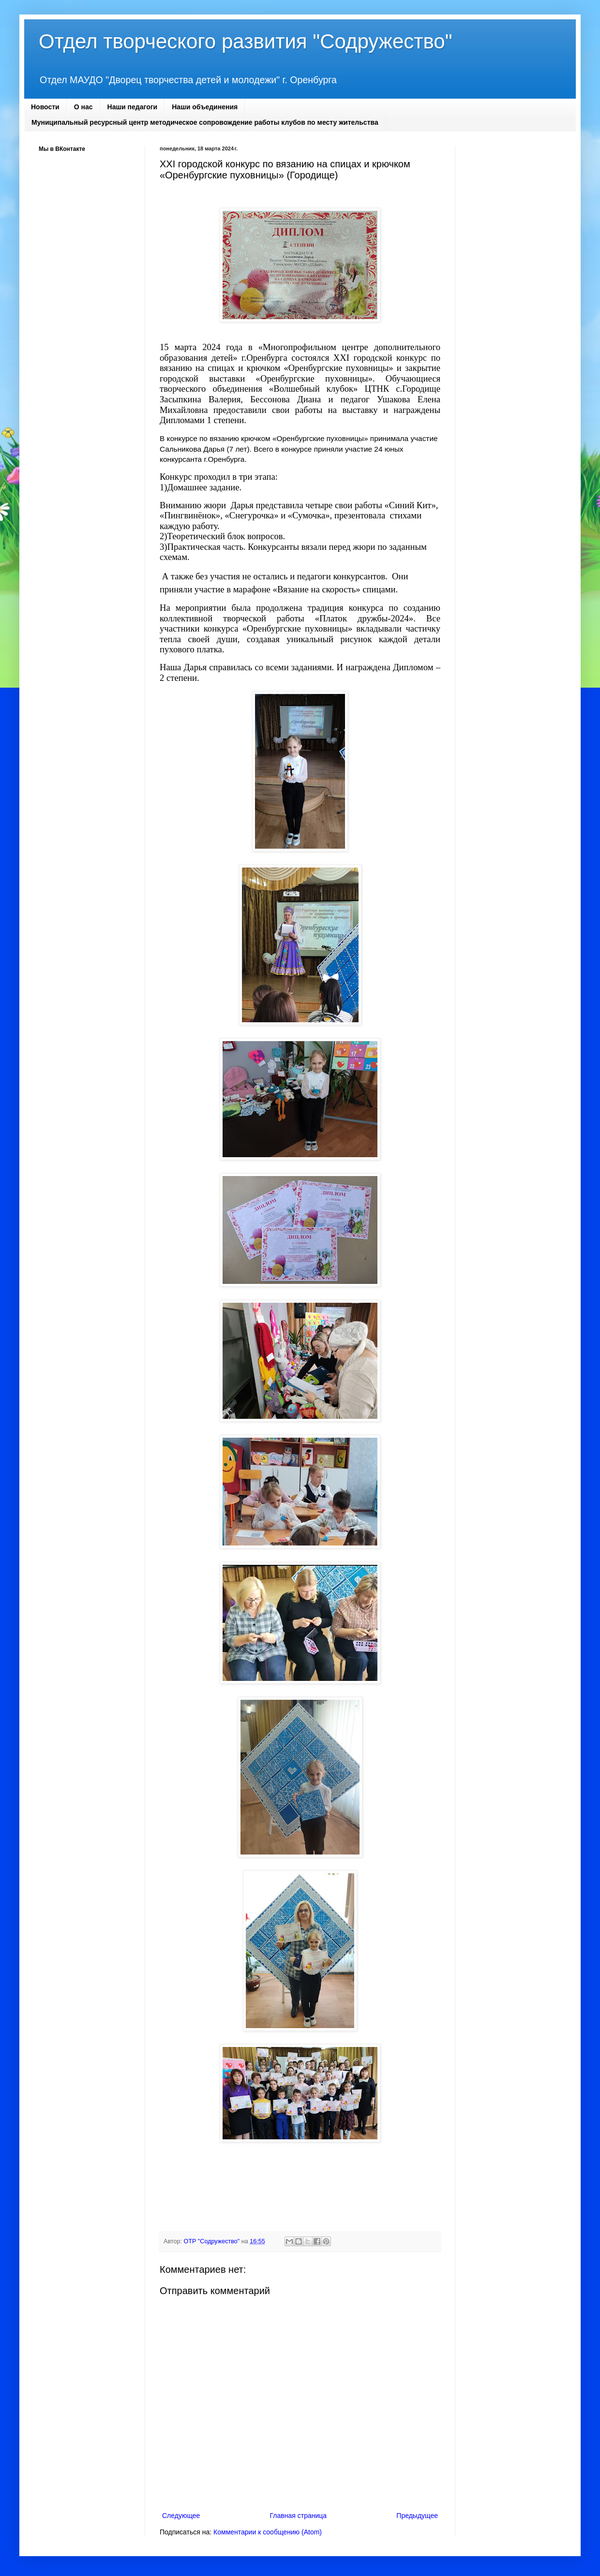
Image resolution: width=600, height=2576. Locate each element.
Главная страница (298, 2515)
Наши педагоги (132, 107)
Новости (45, 107)
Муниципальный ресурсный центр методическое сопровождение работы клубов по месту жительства (204, 122)
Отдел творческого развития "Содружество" (245, 41)
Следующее (181, 2515)
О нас (83, 107)
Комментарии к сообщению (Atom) (267, 2532)
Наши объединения (205, 107)
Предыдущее (417, 2515)
